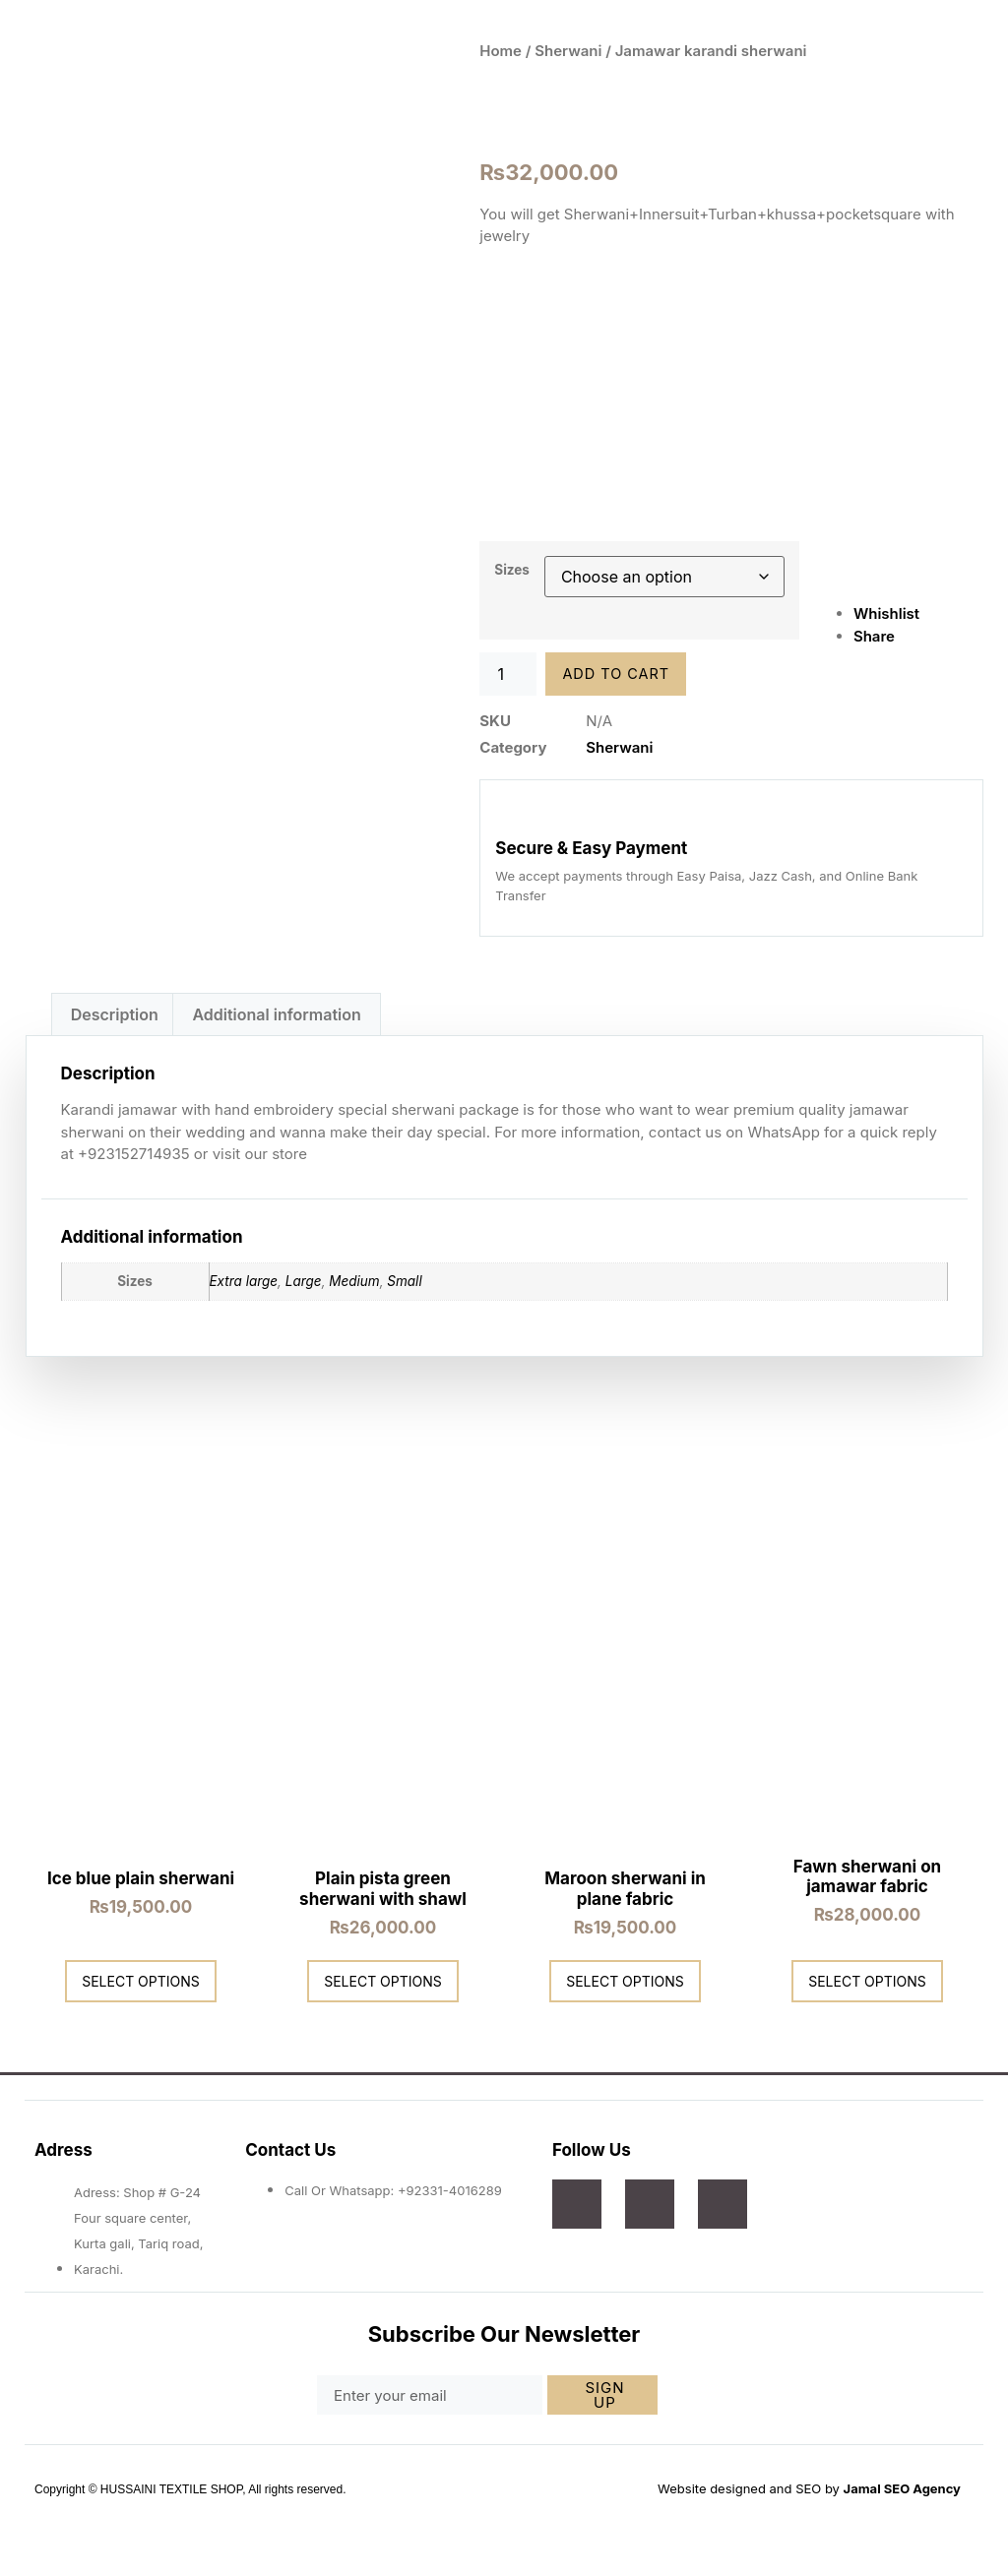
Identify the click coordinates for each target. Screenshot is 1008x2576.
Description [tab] (114, 1012)
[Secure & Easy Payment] (512, 812)
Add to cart (617, 674)
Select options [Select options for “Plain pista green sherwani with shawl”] (383, 1978)
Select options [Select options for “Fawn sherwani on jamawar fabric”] (867, 1978)
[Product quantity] (507, 674)
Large (303, 1279)
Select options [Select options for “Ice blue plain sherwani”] (141, 1978)
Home (500, 50)
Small (404, 1279)
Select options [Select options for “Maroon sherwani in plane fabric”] (625, 1978)
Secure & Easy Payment (591, 846)
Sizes (512, 570)
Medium (354, 1279)
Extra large (244, 1279)
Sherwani (568, 50)
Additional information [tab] (276, 1012)
